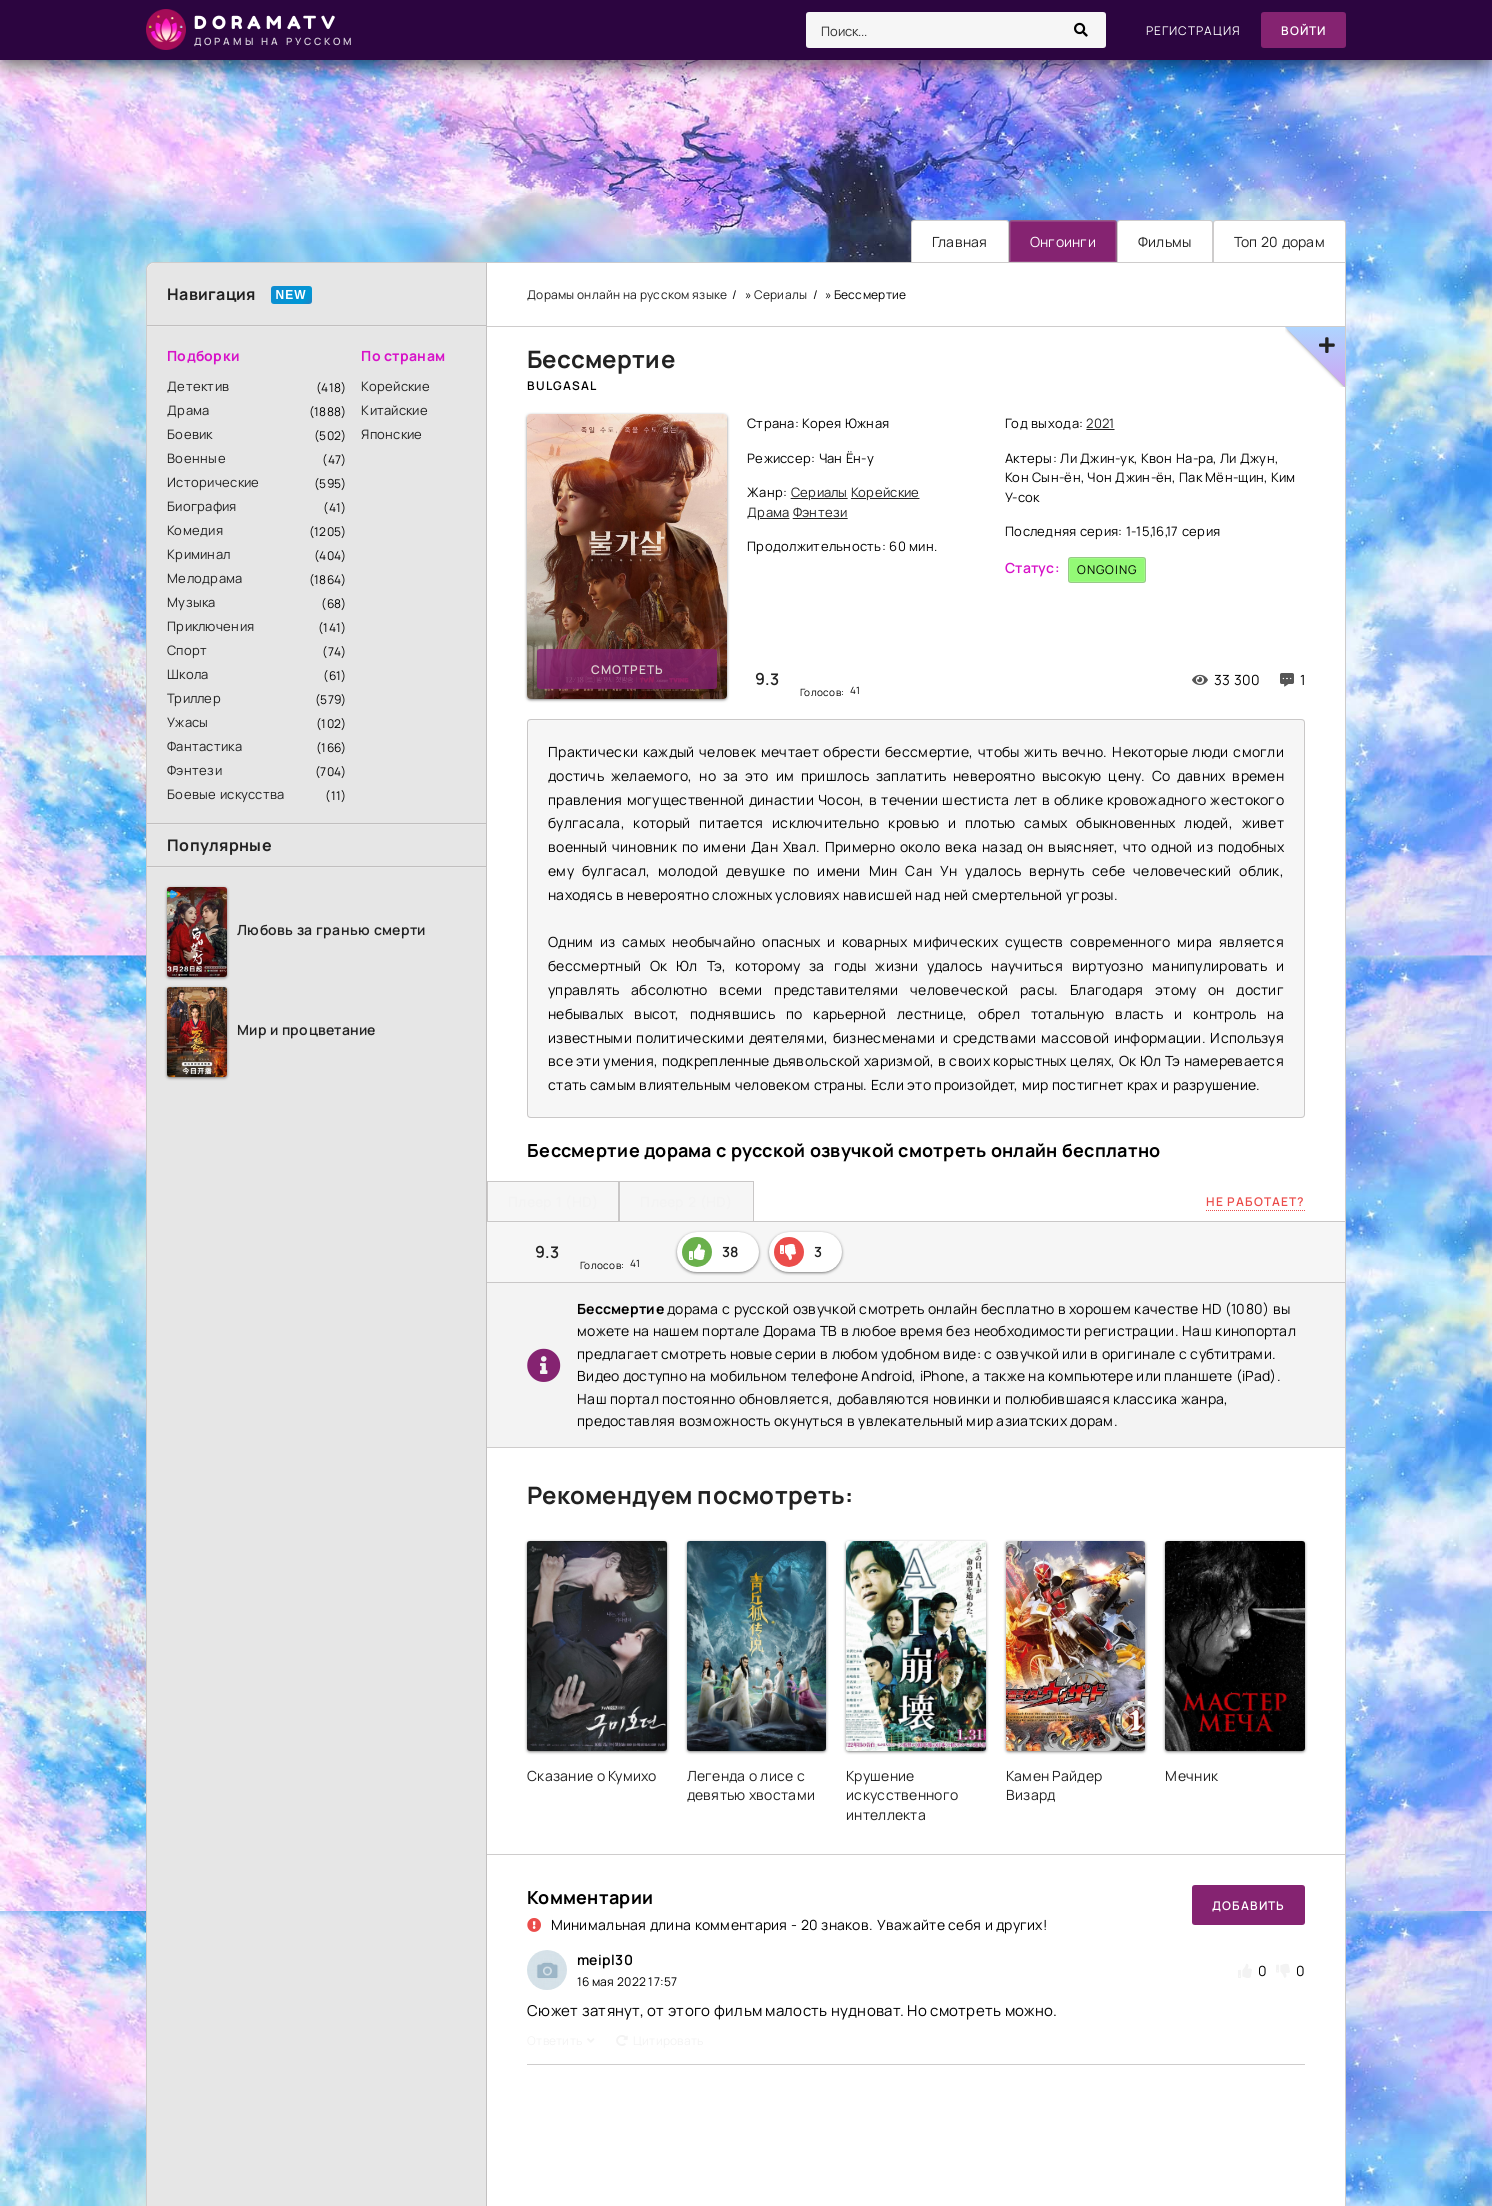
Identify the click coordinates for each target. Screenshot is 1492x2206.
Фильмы (1165, 241)
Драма (188, 410)
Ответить (561, 2040)
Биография (202, 506)
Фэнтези (194, 770)
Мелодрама (205, 578)
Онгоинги (1063, 241)
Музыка (191, 602)
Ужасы (187, 722)
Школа (187, 674)
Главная (960, 241)
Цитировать (660, 2040)
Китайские (394, 410)
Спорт (187, 650)
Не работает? (1255, 1201)
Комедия (195, 530)
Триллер (194, 698)
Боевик (190, 434)
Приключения (210, 626)
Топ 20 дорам (1279, 241)
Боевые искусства (225, 794)
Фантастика (204, 746)
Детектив (198, 386)
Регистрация (1193, 30)
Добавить (1248, 1905)
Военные (196, 458)
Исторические (213, 482)
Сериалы (819, 492)
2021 (1100, 423)
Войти (1303, 30)
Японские (391, 434)
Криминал (198, 554)
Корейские (395, 386)
